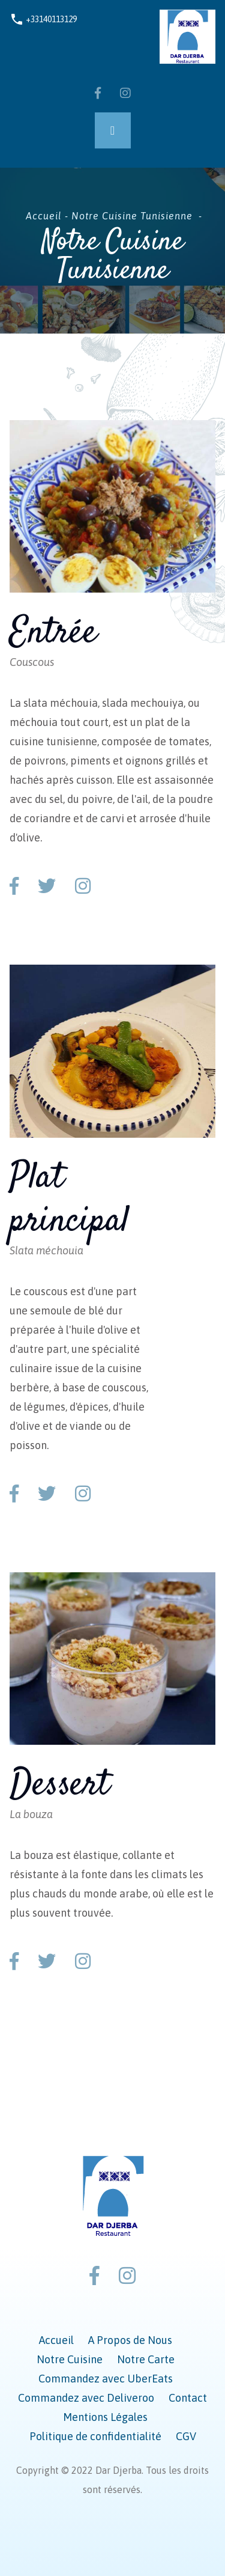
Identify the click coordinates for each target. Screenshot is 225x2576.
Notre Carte (146, 2359)
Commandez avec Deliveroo (86, 2397)
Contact (188, 2397)
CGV (186, 2436)
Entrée (53, 633)
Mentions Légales (105, 2417)
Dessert (59, 1785)
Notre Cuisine (70, 2359)
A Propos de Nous (130, 2340)
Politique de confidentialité (95, 2436)
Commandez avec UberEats (105, 2378)
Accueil (56, 2340)
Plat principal (70, 1200)
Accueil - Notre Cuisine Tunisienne (109, 215)
